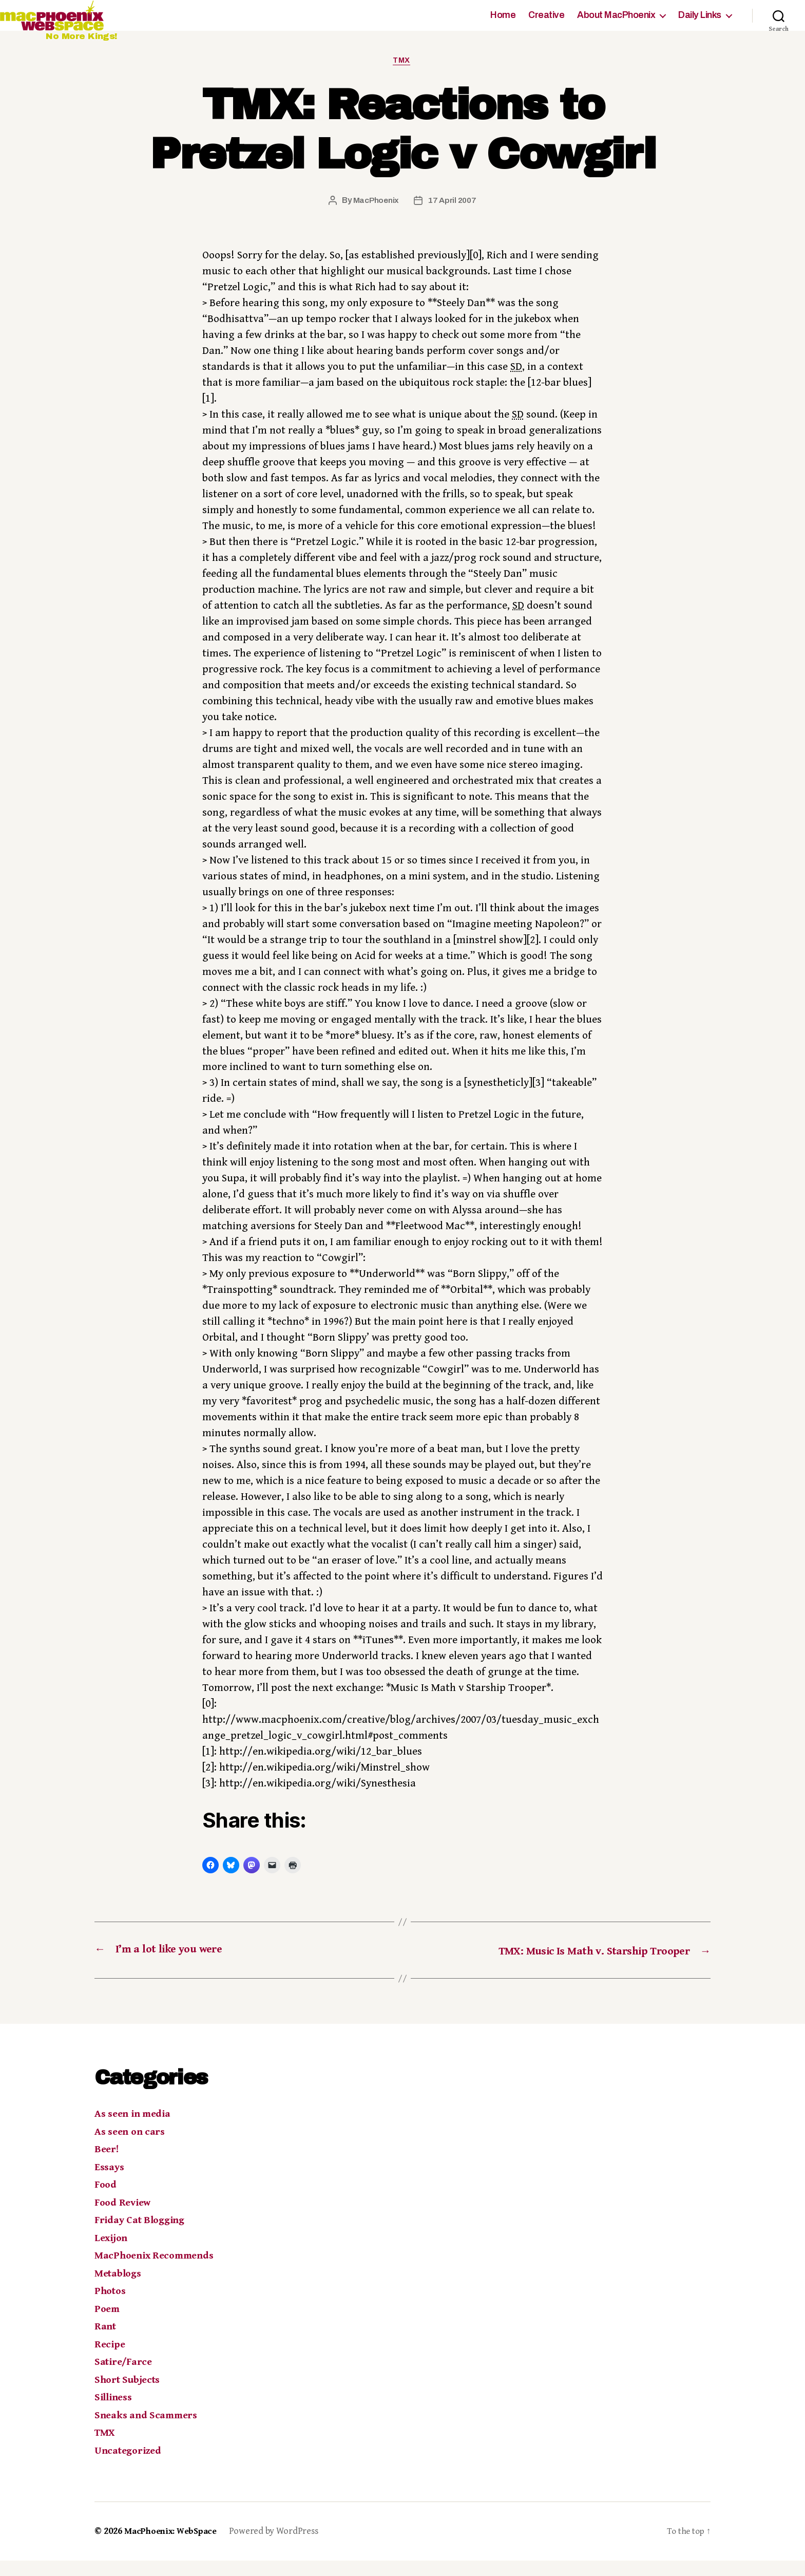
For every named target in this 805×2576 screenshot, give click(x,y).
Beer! (107, 2165)
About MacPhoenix (616, 22)
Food (106, 2200)
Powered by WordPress (280, 2547)
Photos (111, 2307)
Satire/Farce (125, 2378)
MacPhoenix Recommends (158, 2271)
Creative (546, 22)
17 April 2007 (453, 216)
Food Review (124, 2218)
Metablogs (120, 2289)
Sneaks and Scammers (149, 2430)
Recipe (110, 2360)
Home (502, 22)
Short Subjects (129, 2395)
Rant (106, 2342)
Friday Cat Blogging (142, 2236)
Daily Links (699, 22)
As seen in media (135, 2129)
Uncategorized (130, 2466)
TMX (403, 76)
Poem (108, 2324)
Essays (110, 2182)
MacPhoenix (375, 216)
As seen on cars (131, 2147)
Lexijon (111, 2253)
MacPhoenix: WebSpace (173, 2547)
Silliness (114, 2413)
